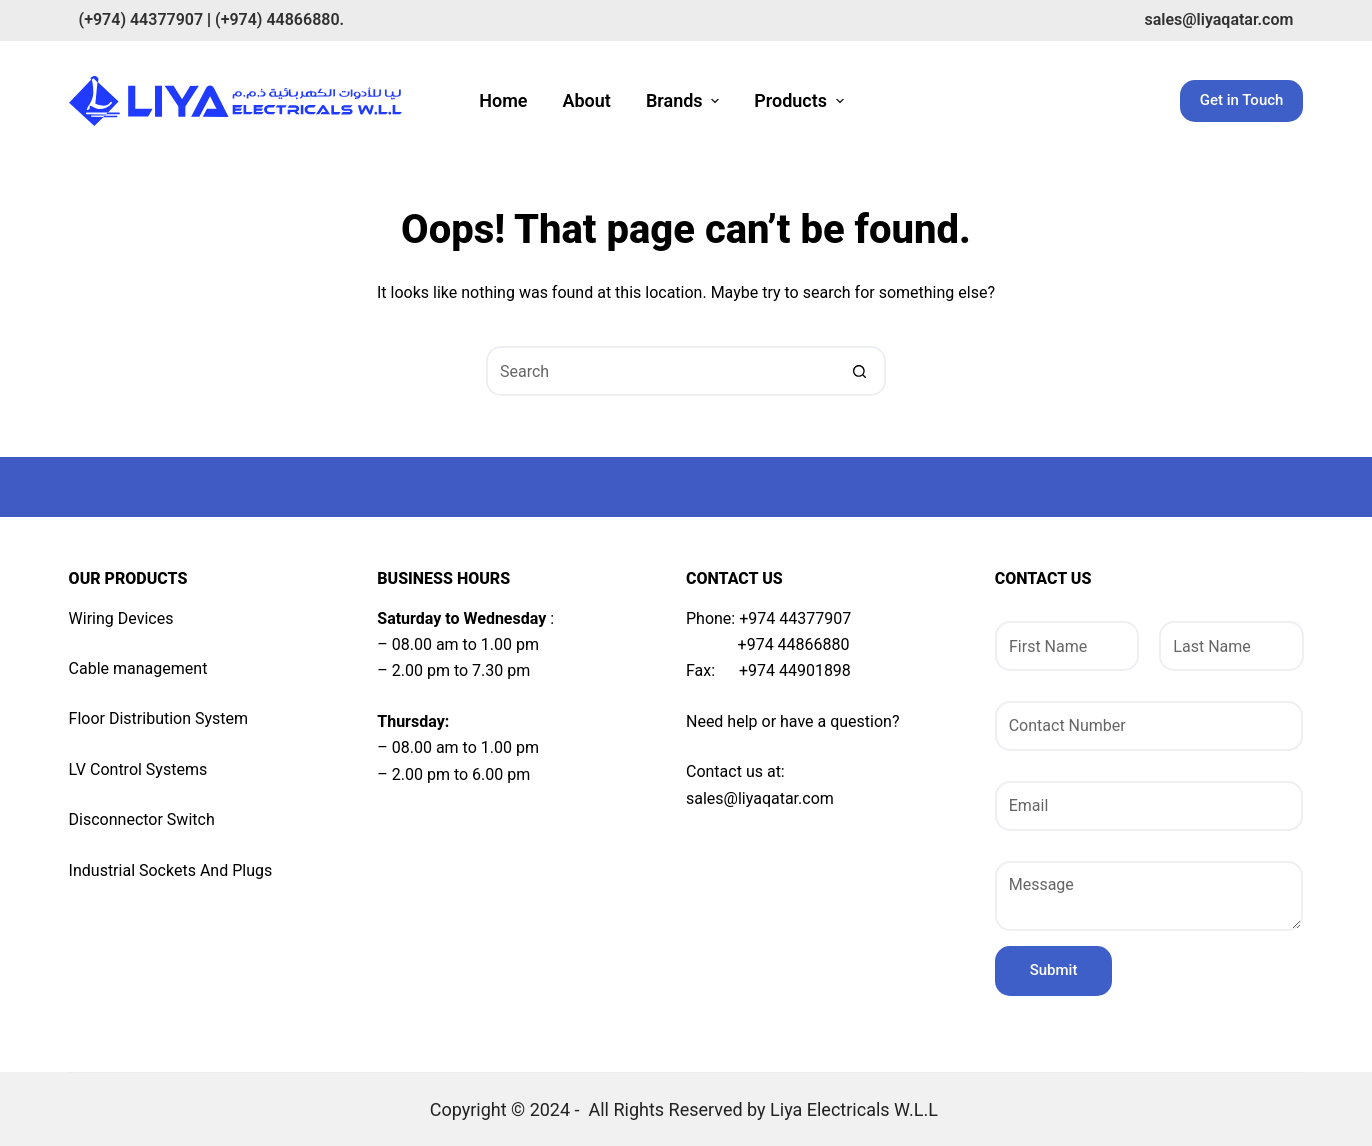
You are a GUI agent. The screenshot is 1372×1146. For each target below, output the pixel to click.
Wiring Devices (121, 618)
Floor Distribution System (159, 718)
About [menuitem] (586, 100)
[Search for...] (661, 371)
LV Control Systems (138, 769)
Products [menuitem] (801, 100)
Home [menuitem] (503, 100)
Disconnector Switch (142, 819)
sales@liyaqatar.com (1218, 19)
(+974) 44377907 (141, 19)
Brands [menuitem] (685, 100)
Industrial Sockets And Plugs (171, 870)
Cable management (138, 668)
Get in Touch (1242, 100)
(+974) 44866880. (279, 19)
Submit (1054, 970)
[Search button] (861, 371)
